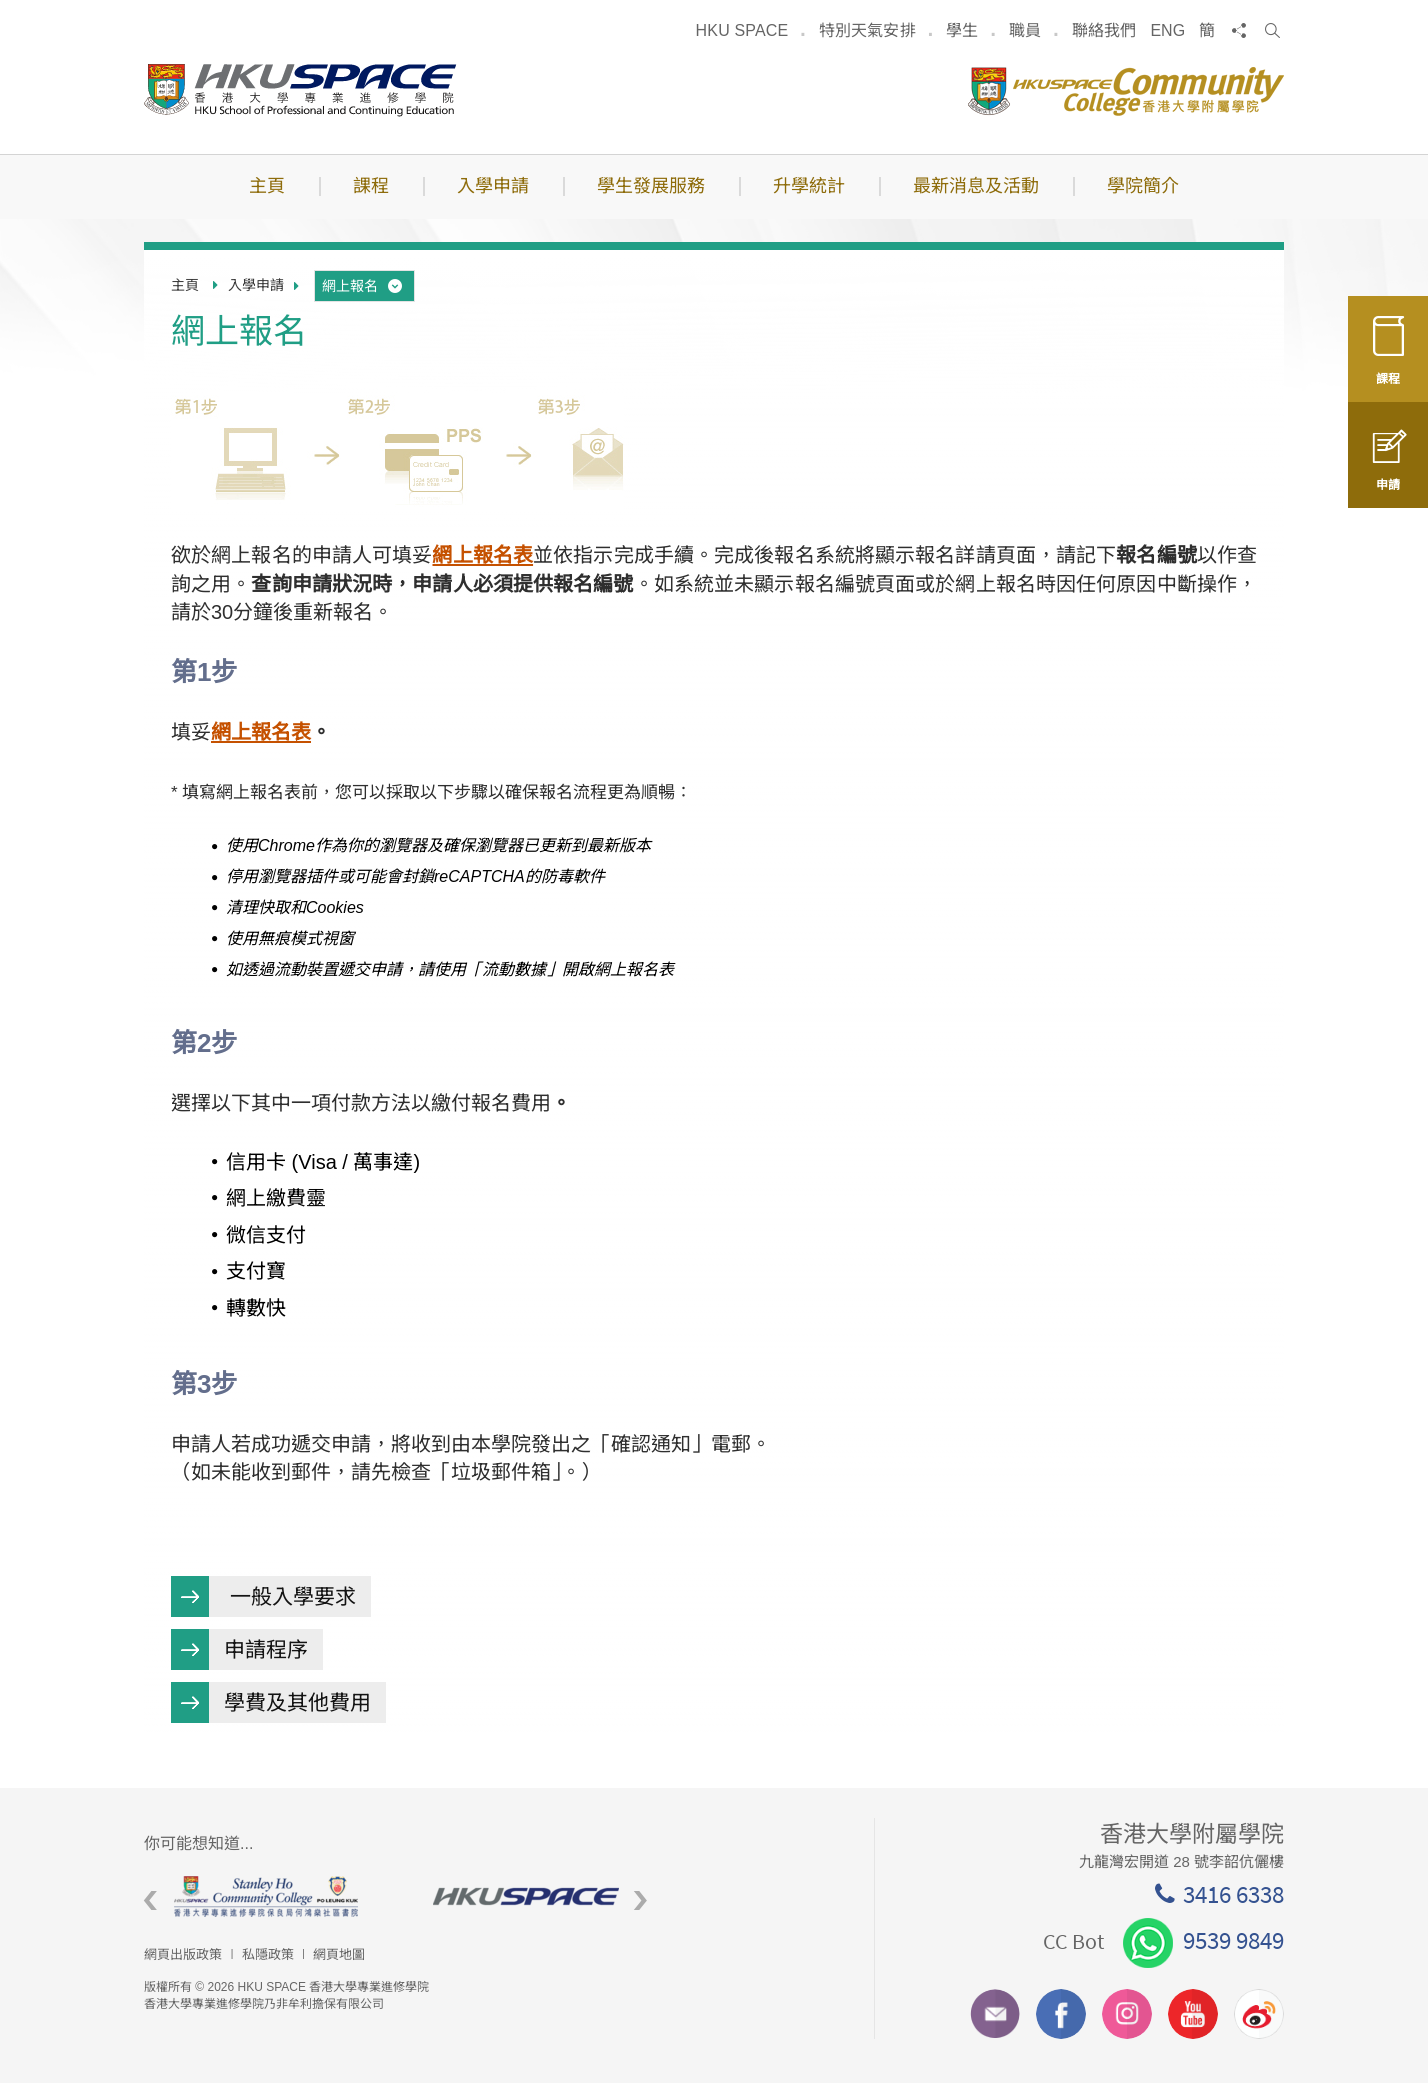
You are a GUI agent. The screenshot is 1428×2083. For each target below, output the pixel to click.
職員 (1025, 30)
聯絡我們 (1104, 30)
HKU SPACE (742, 30)
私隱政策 (268, 1954)
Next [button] (640, 1900)
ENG (1167, 30)
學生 (962, 30)
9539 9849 (1203, 1940)
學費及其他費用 (297, 1702)
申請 (1388, 472)
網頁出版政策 (183, 1954)
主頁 (185, 285)
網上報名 (363, 286)
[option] (273, 1896)
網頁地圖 (339, 1954)
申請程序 (266, 1649)
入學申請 (256, 285)
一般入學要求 (290, 1596)
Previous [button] (150, 1900)
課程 (1388, 362)
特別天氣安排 (867, 30)
